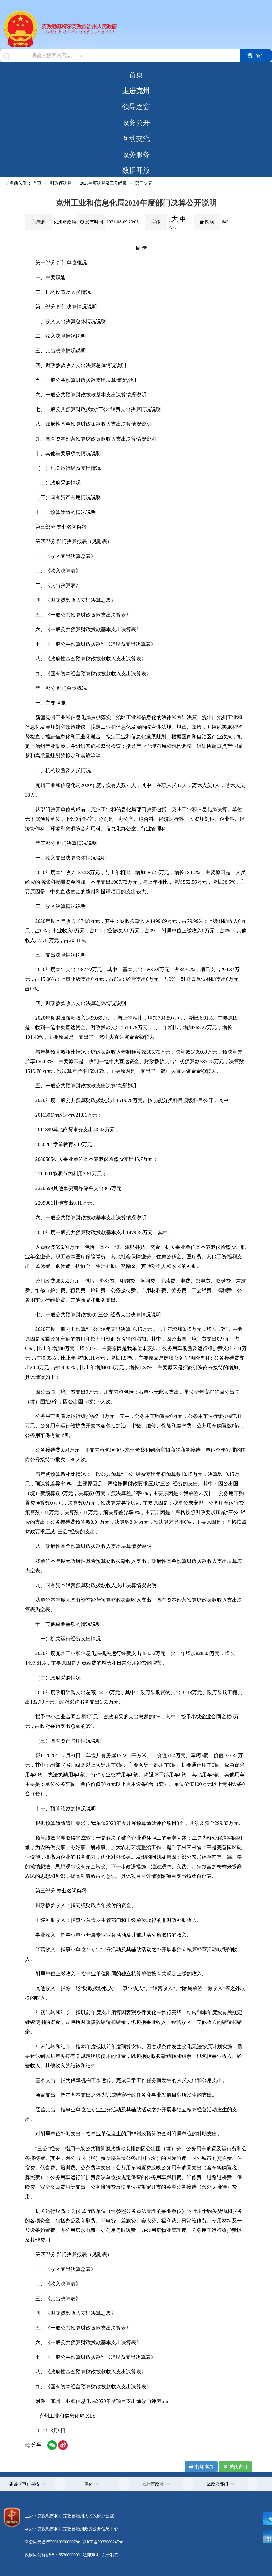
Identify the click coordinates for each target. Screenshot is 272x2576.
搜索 (256, 55)
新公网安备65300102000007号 (52, 2542)
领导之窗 (136, 107)
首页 (136, 75)
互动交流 (136, 139)
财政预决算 (60, 183)
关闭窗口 (235, 2467)
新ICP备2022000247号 (102, 2542)
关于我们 (110, 2555)
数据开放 (136, 170)
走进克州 (136, 91)
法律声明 (91, 2555)
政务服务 (136, 154)
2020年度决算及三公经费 (103, 183)
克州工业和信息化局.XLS (67, 2416)
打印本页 (201, 2467)
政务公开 (136, 123)
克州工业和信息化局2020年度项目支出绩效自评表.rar (109, 2401)
